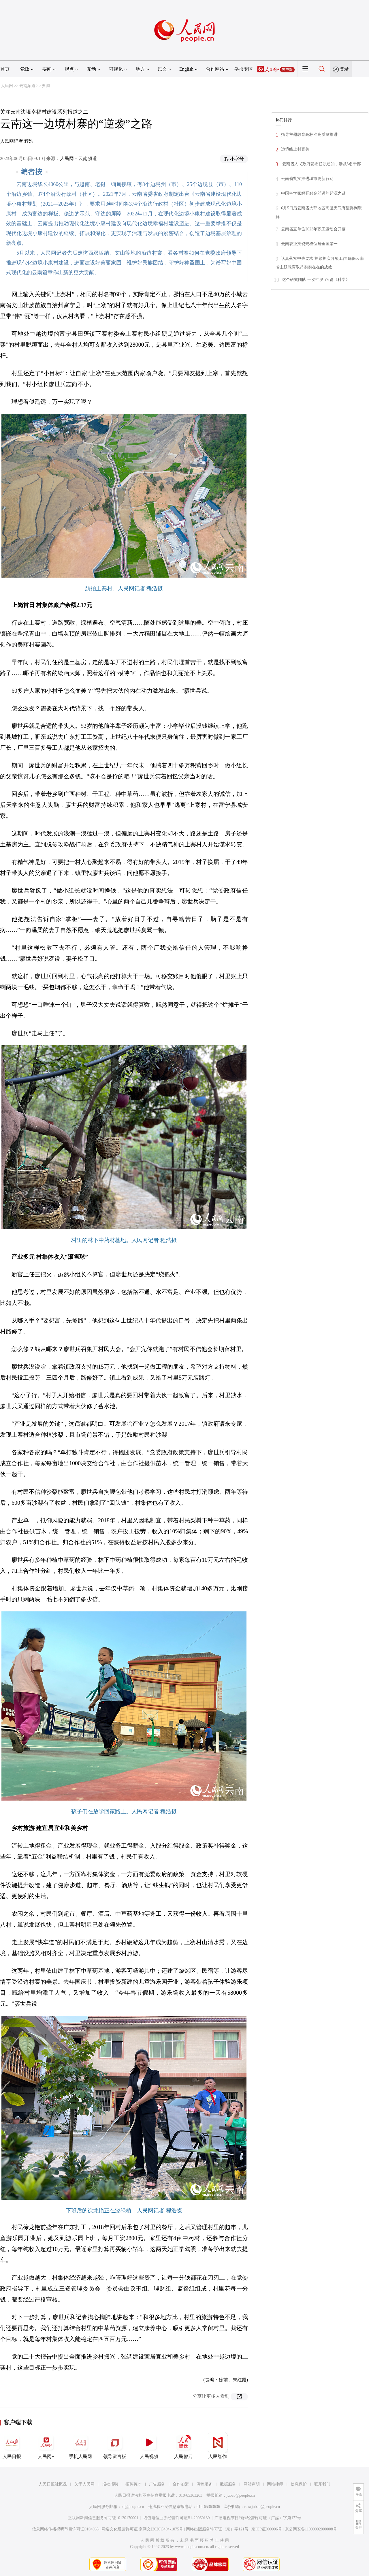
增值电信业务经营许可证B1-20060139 (176, 2518)
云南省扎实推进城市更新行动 (307, 178)
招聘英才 (133, 2484)
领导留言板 (114, 2445)
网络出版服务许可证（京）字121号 (217, 2529)
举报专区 (243, 69)
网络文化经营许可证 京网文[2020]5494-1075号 (142, 2529)
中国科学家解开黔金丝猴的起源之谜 (313, 193)
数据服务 (228, 2484)
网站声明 (252, 2484)
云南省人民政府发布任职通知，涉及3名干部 (321, 164)
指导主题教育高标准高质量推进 (309, 134)
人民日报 (12, 2445)
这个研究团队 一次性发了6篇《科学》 (316, 279)
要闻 (46, 86)
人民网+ (46, 2445)
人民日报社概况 (53, 2484)
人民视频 (149, 2445)
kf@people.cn (132, 2506)
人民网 (7, 86)
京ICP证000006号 (266, 2529)
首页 (5, 69)
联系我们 (322, 2484)
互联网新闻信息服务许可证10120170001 (103, 2518)
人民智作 (218, 2445)
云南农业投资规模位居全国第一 (309, 244)
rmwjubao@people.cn (262, 2506)
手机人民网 (80, 2445)
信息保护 (299, 2484)
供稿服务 (204, 2484)
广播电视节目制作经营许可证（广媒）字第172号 (257, 2518)
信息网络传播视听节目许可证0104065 (65, 2529)
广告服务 (157, 2484)
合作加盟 (181, 2484)
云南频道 (27, 86)
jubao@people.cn (241, 2495)
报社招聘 (110, 2484)
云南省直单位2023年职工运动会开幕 (313, 229)
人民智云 (183, 2445)
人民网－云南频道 (78, 158)
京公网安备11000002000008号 (311, 2529)
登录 (344, 69)
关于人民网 (84, 2484)
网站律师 (275, 2484)
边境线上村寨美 (295, 149)
